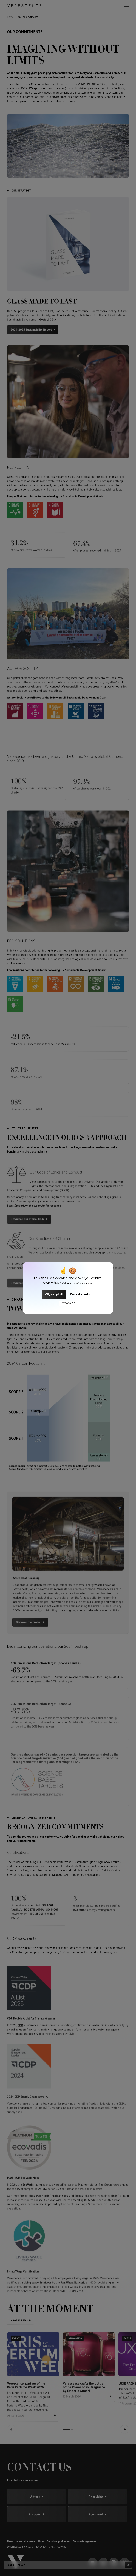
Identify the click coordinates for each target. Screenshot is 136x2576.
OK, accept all (54, 1294)
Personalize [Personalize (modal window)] (68, 1303)
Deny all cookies (80, 1294)
